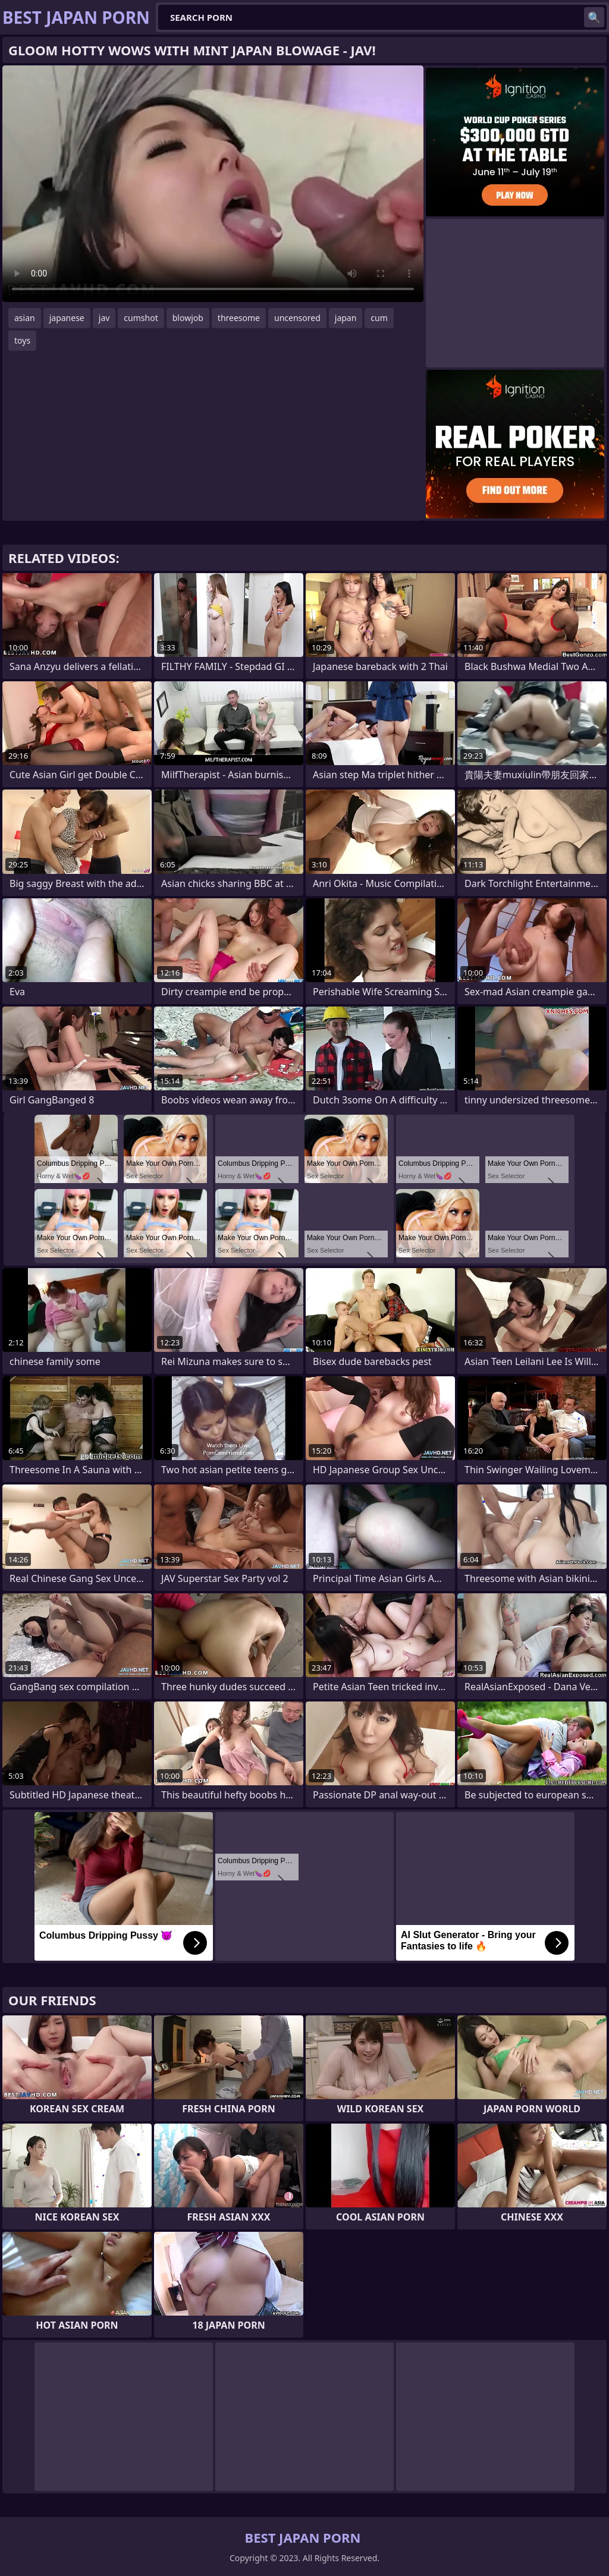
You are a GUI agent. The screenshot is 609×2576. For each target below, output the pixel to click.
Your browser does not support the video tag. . (212, 183)
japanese (66, 317)
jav (104, 317)
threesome (239, 317)
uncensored (297, 317)
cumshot (141, 317)
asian (24, 317)
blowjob (187, 317)
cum (379, 317)
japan (346, 317)
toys (22, 340)
